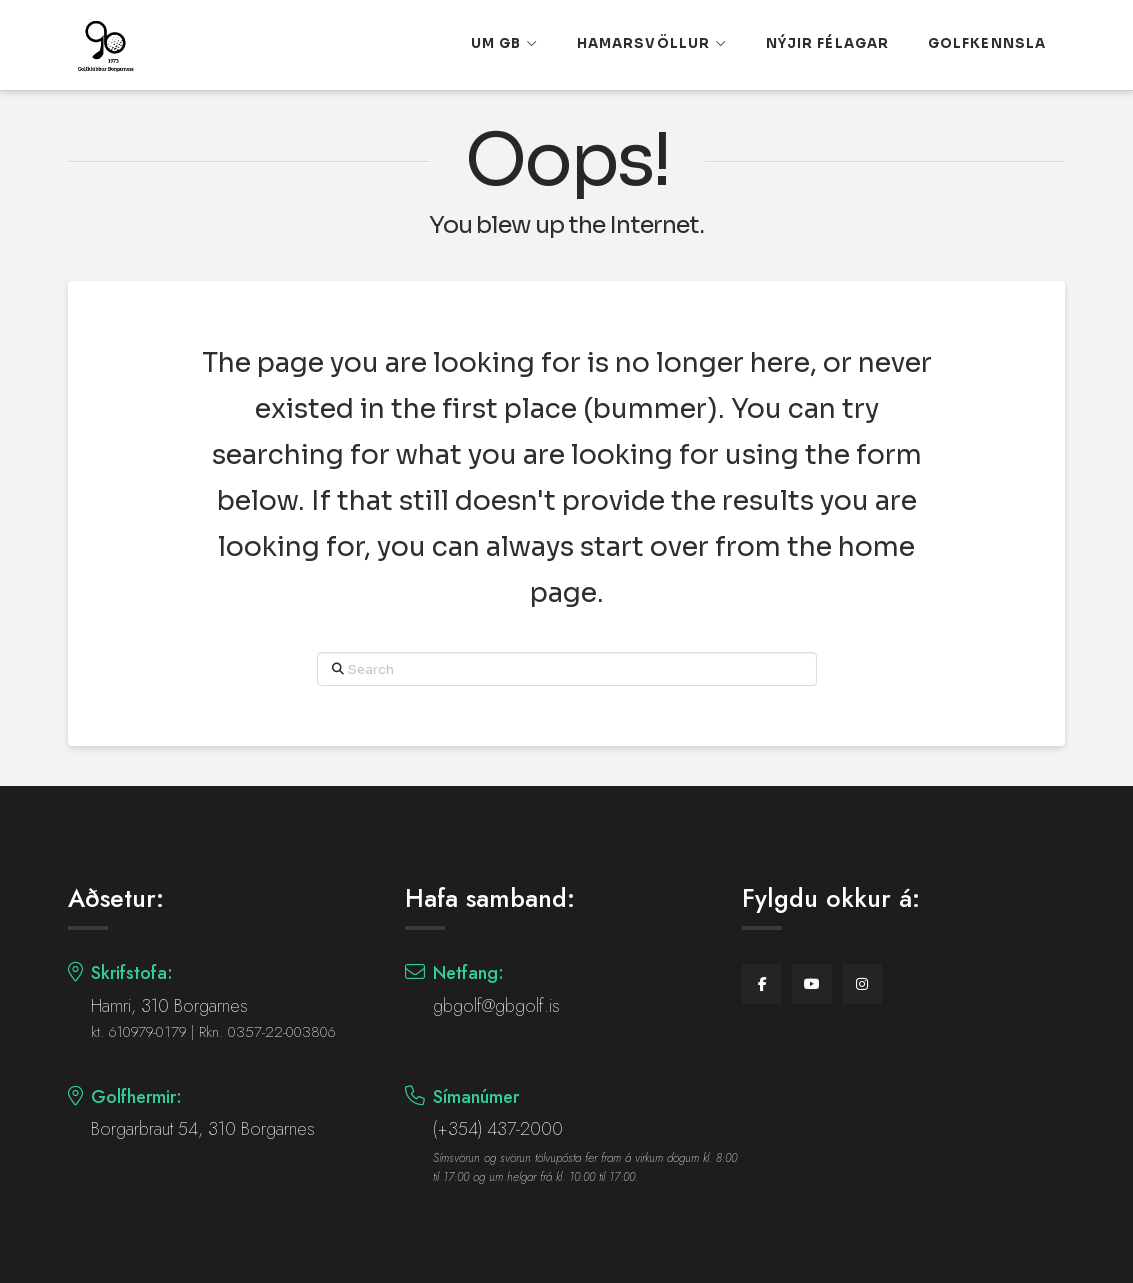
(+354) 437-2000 (498, 1129)
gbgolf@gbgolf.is (496, 1006)
